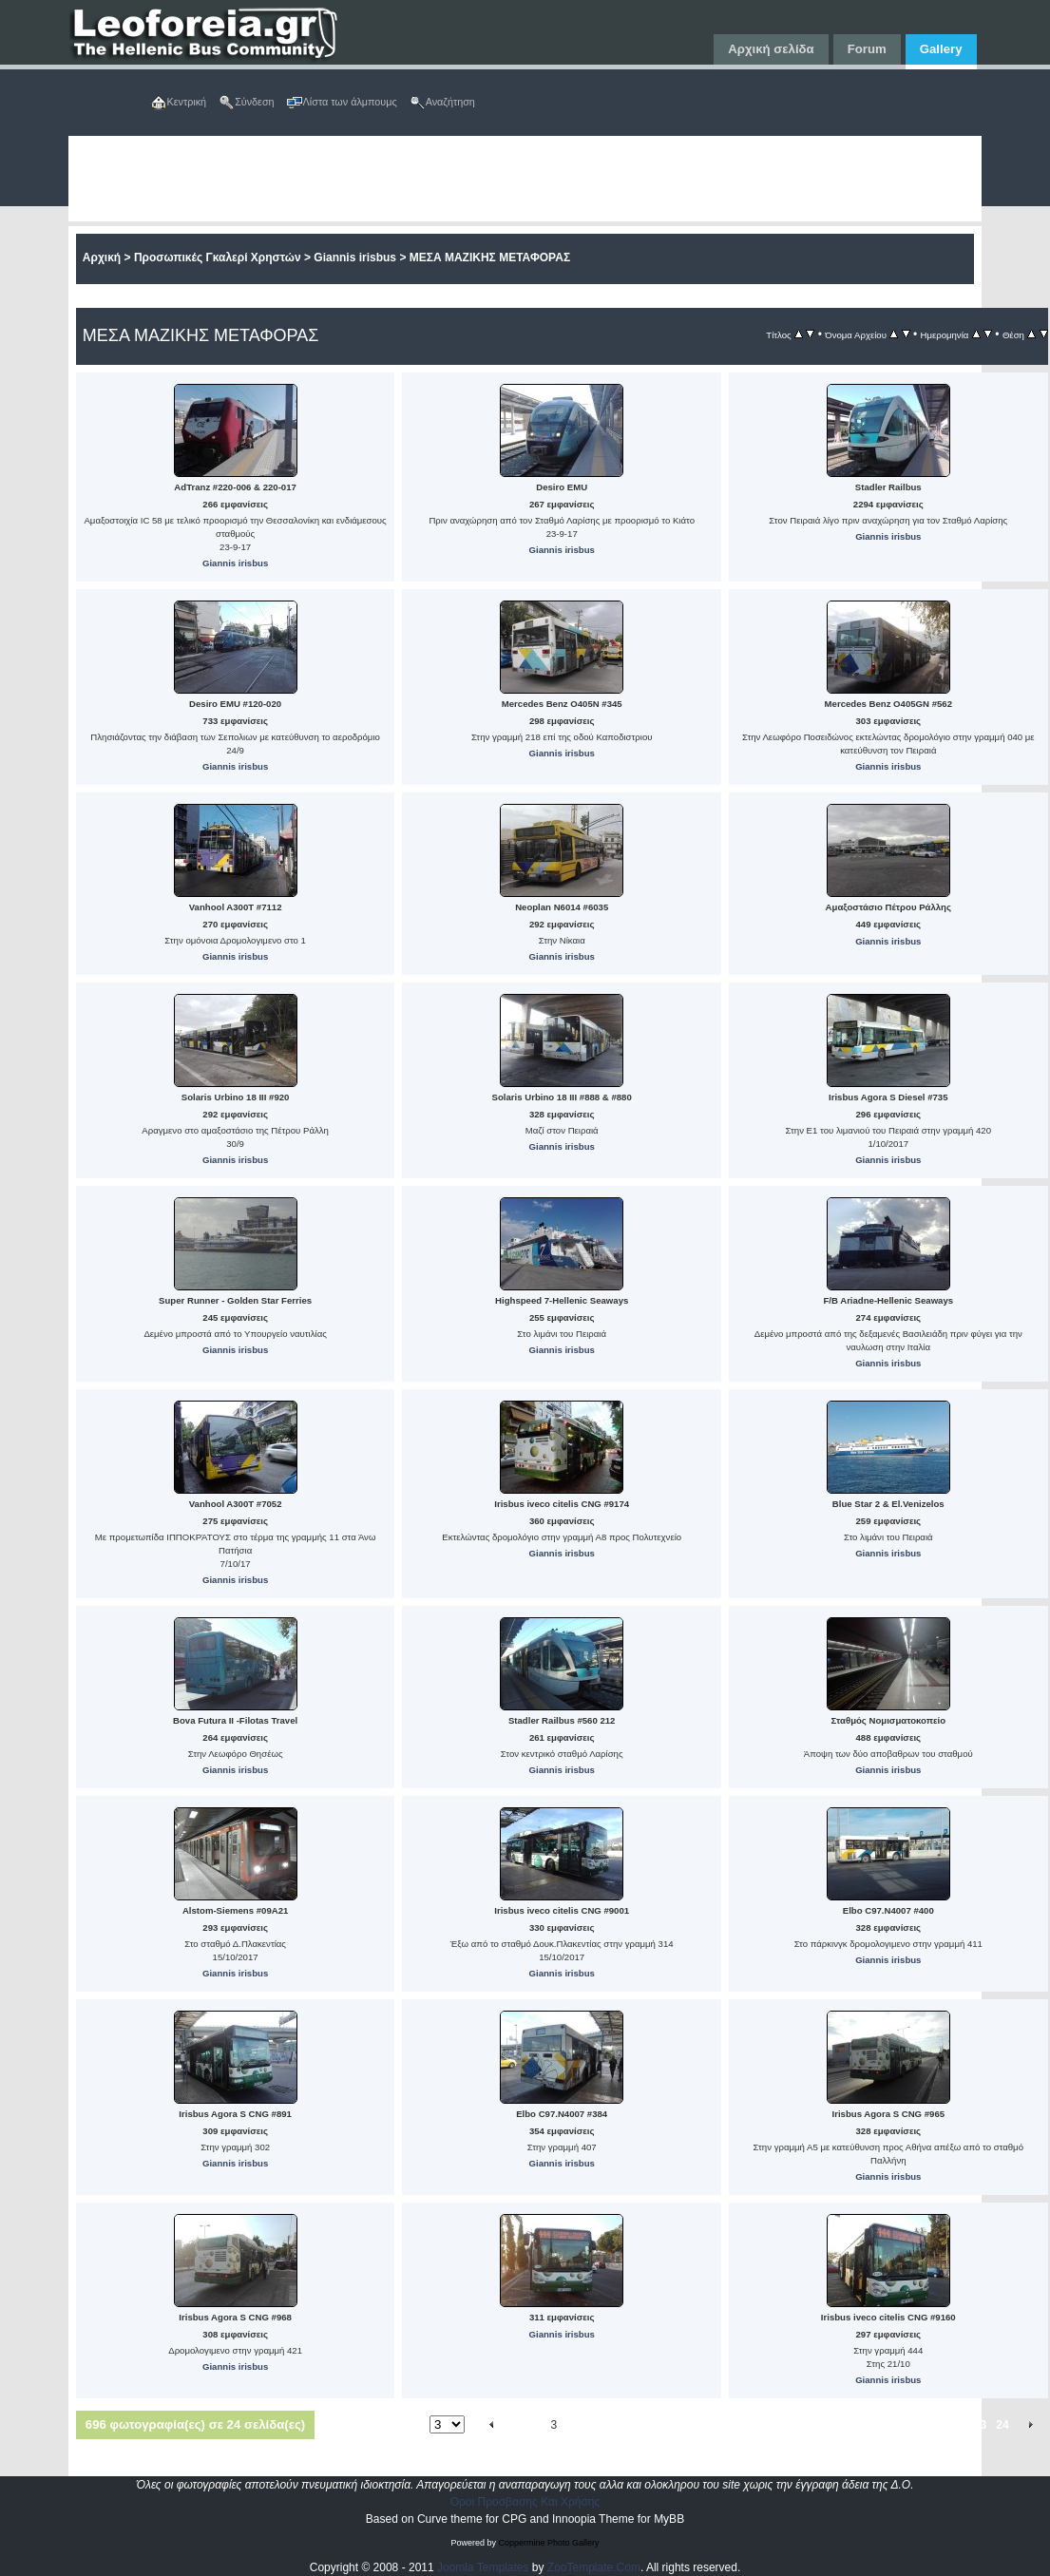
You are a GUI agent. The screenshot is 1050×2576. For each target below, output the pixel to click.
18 (864, 2425)
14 (772, 2425)
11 (703, 2425)
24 (1002, 2425)
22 (957, 2425)
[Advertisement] (491, 178)
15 (795, 2425)
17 (841, 2425)
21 (933, 2425)
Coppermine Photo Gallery (548, 2542)
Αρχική (102, 257)
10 (679, 2425)
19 (887, 2425)
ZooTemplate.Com (593, 2567)
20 (911, 2425)
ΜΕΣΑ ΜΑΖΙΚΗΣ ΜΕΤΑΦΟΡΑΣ (490, 257)
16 (817, 2425)
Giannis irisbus (355, 257)
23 (980, 2425)
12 (725, 2425)
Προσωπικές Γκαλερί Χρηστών (217, 257)
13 (748, 2425)
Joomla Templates (483, 2567)
